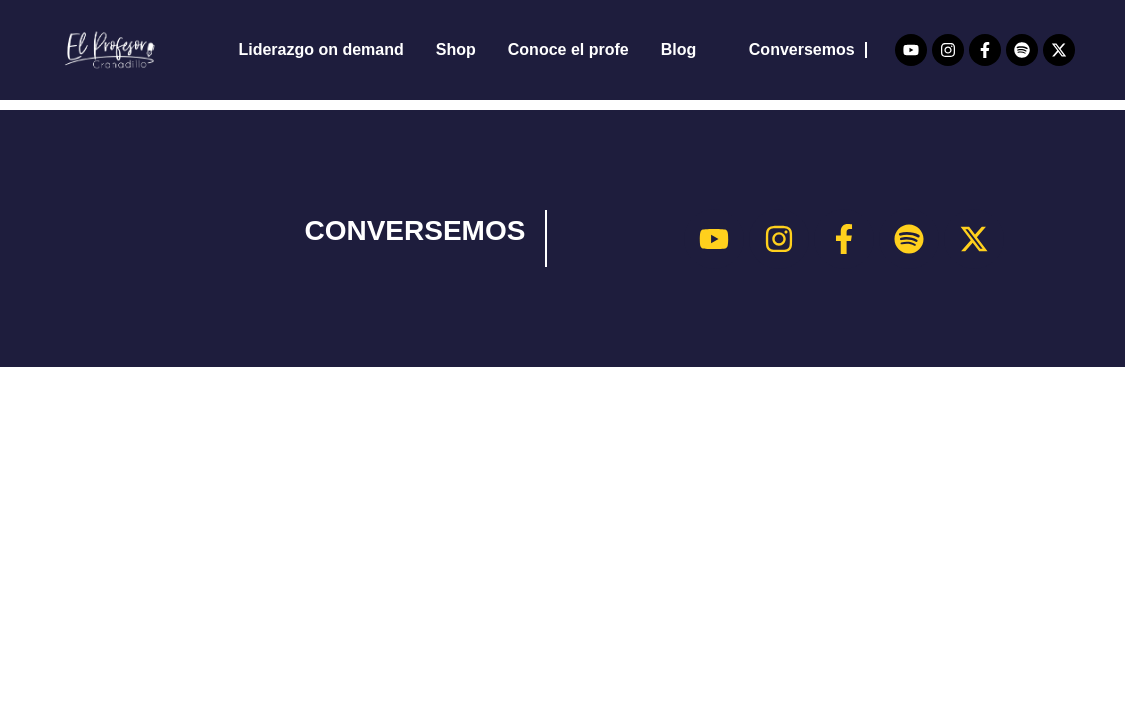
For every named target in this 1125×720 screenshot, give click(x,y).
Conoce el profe (568, 49)
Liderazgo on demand (320, 49)
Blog (679, 49)
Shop (456, 49)
